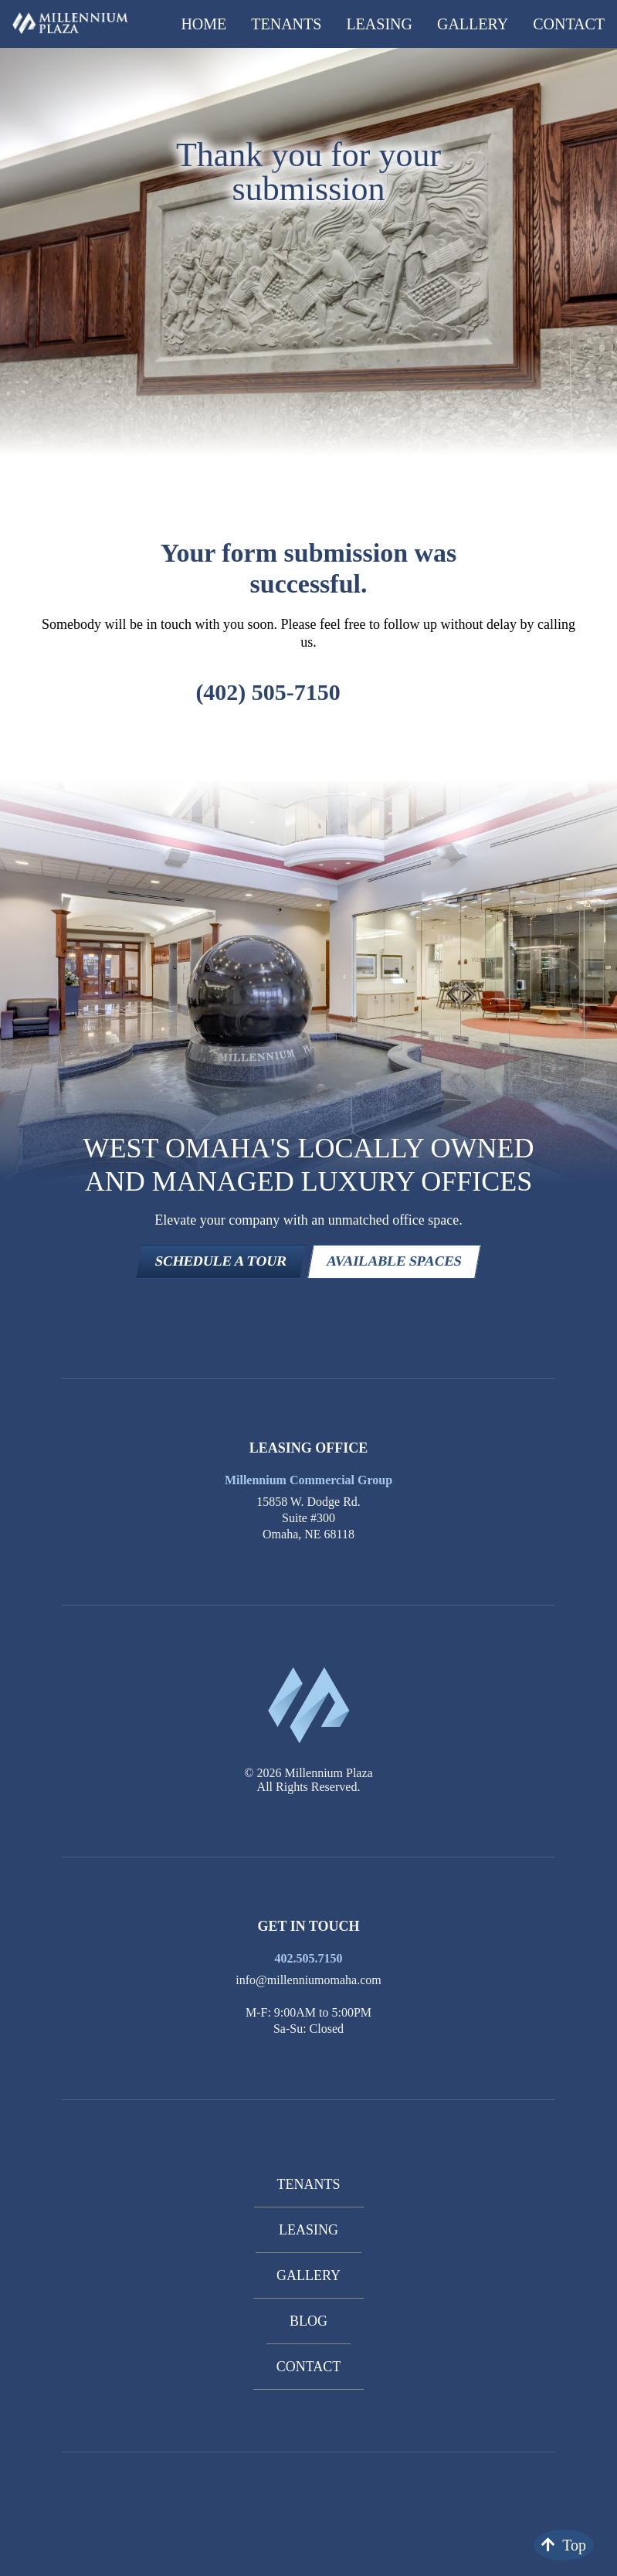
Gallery (472, 23)
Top (563, 2545)
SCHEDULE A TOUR (221, 1261)
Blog (308, 2321)
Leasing (379, 23)
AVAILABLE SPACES (394, 1261)
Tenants (286, 23)
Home (203, 23)
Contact (569, 23)
